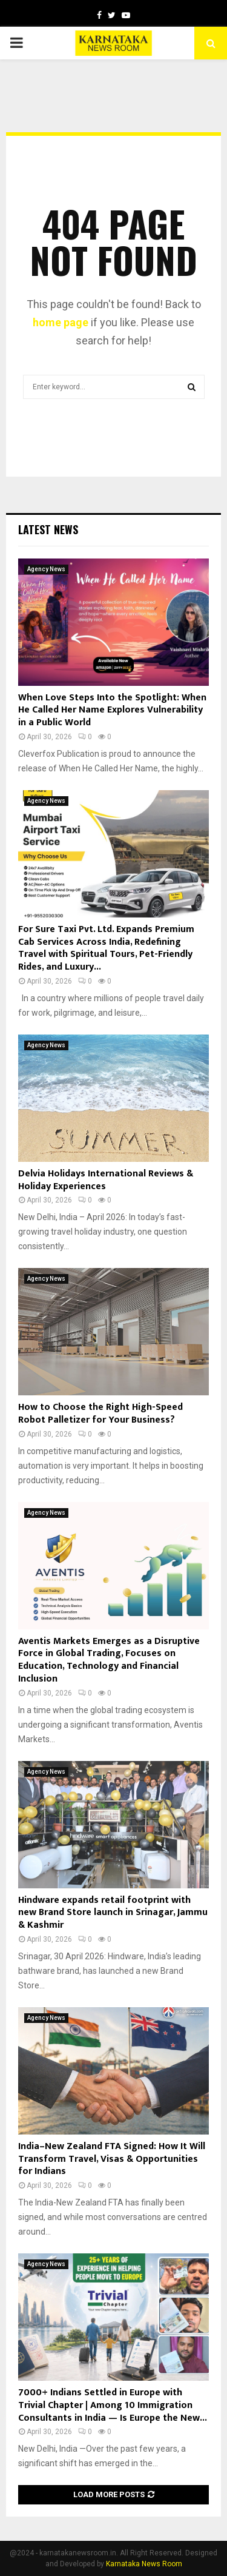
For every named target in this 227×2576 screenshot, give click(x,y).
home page (60, 322)
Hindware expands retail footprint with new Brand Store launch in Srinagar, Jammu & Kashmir (113, 1913)
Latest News (48, 529)
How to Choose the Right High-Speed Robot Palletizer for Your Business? (100, 1413)
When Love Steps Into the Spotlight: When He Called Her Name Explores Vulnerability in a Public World (112, 710)
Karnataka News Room (144, 2564)
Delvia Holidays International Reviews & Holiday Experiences (105, 1180)
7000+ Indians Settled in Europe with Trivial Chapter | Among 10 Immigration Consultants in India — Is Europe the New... (112, 2405)
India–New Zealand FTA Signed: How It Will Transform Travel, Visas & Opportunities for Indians (111, 2159)
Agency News (46, 569)
